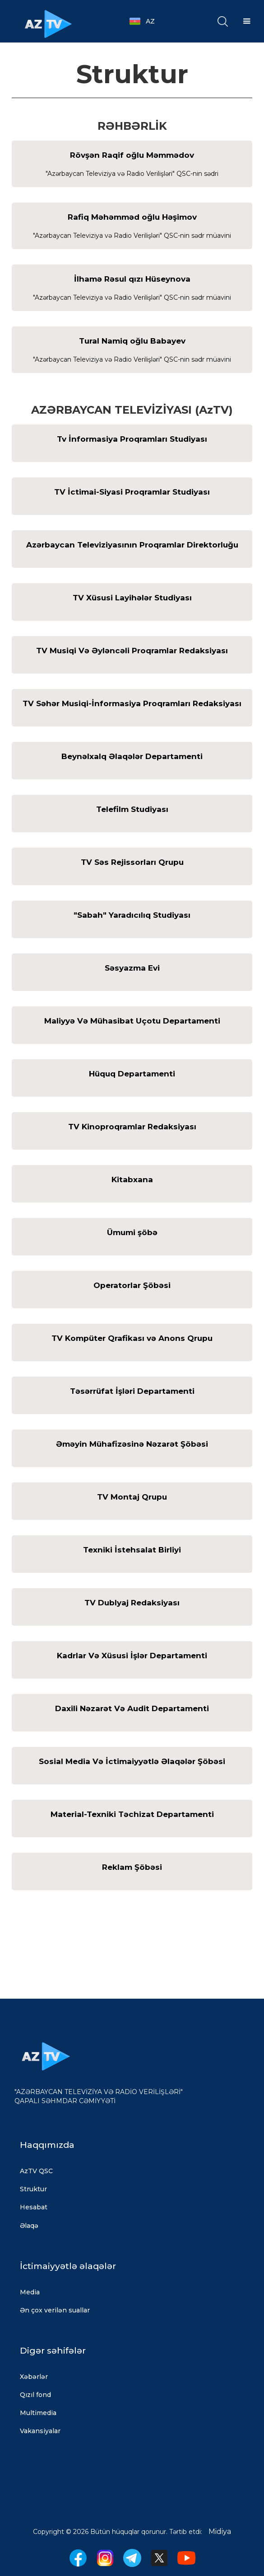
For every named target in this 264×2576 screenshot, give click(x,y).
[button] (146, 21)
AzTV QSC (36, 2171)
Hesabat (33, 2207)
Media (30, 2292)
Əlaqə (29, 2226)
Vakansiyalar (40, 2431)
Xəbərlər (34, 2377)
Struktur (33, 2189)
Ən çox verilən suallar (55, 2310)
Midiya (219, 2531)
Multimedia (38, 2413)
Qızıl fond (35, 2395)
